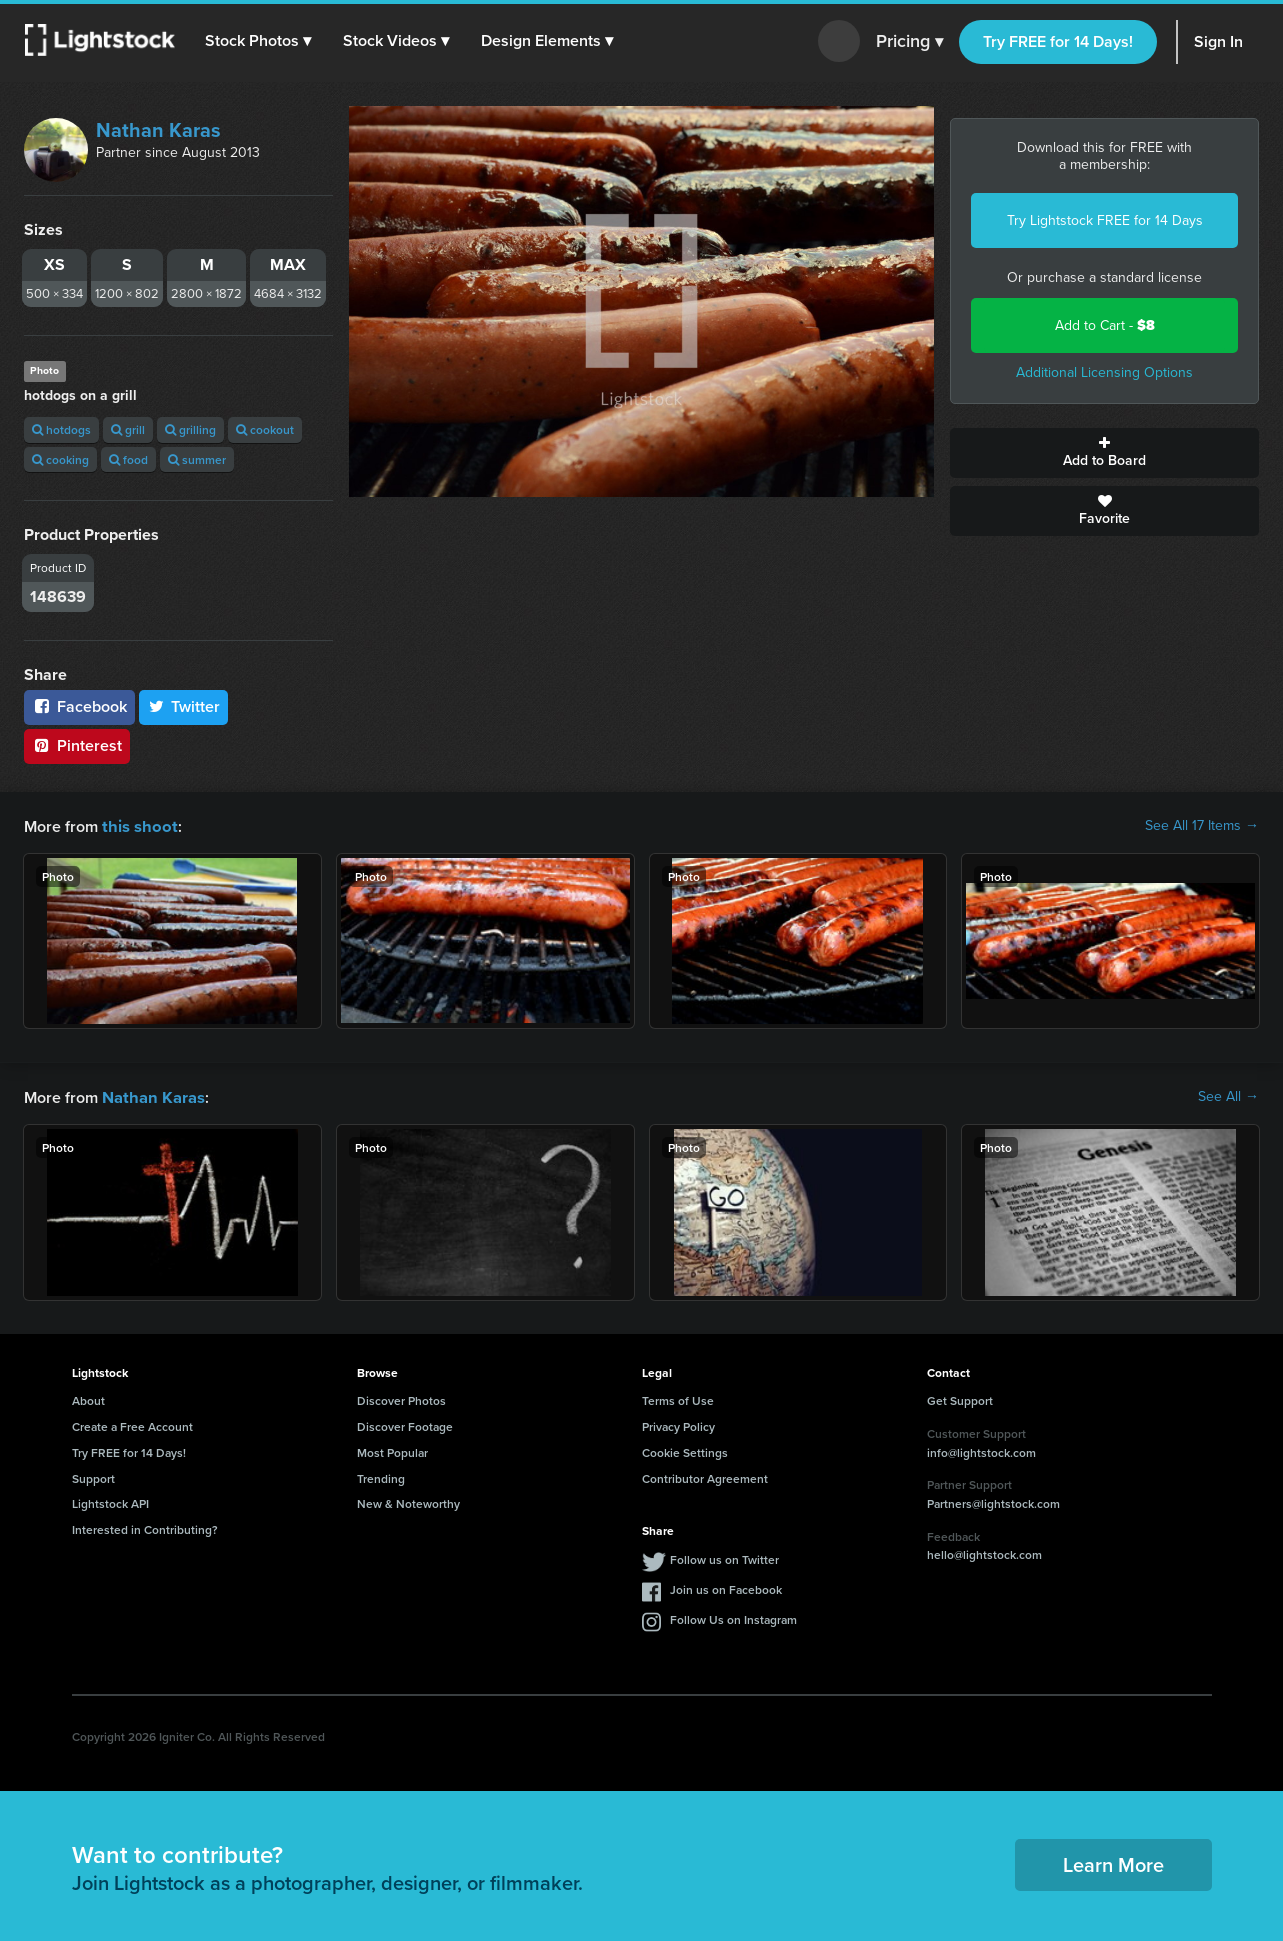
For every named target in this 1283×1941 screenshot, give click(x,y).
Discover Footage (405, 1424)
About (88, 1398)
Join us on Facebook (726, 1587)
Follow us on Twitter (724, 1557)
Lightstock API (110, 1501)
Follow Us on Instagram (733, 1617)
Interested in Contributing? (145, 1527)
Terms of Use (678, 1398)
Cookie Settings (685, 1450)
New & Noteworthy (408, 1501)
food (128, 459)
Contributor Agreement (705, 1476)
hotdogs (61, 429)
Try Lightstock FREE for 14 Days (1105, 220)
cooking (60, 459)
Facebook (79, 706)
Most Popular (392, 1450)
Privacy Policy (678, 1424)
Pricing (909, 42)
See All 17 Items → (1202, 826)
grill (128, 429)
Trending (381, 1476)
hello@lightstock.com (984, 1552)
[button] (259, 41)
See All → (1228, 1096)
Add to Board (1104, 453)
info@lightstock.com (981, 1450)
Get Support (960, 1398)
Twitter (184, 706)
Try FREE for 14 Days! (1058, 41)
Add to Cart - (1105, 325)
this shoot (137, 825)
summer (197, 459)
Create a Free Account (132, 1424)
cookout (265, 429)
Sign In (1218, 41)
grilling (190, 429)
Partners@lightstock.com (993, 1501)
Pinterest (77, 745)
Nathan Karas (158, 130)
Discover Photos (401, 1398)
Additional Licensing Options (1104, 372)
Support (93, 1476)
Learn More (1113, 1862)
